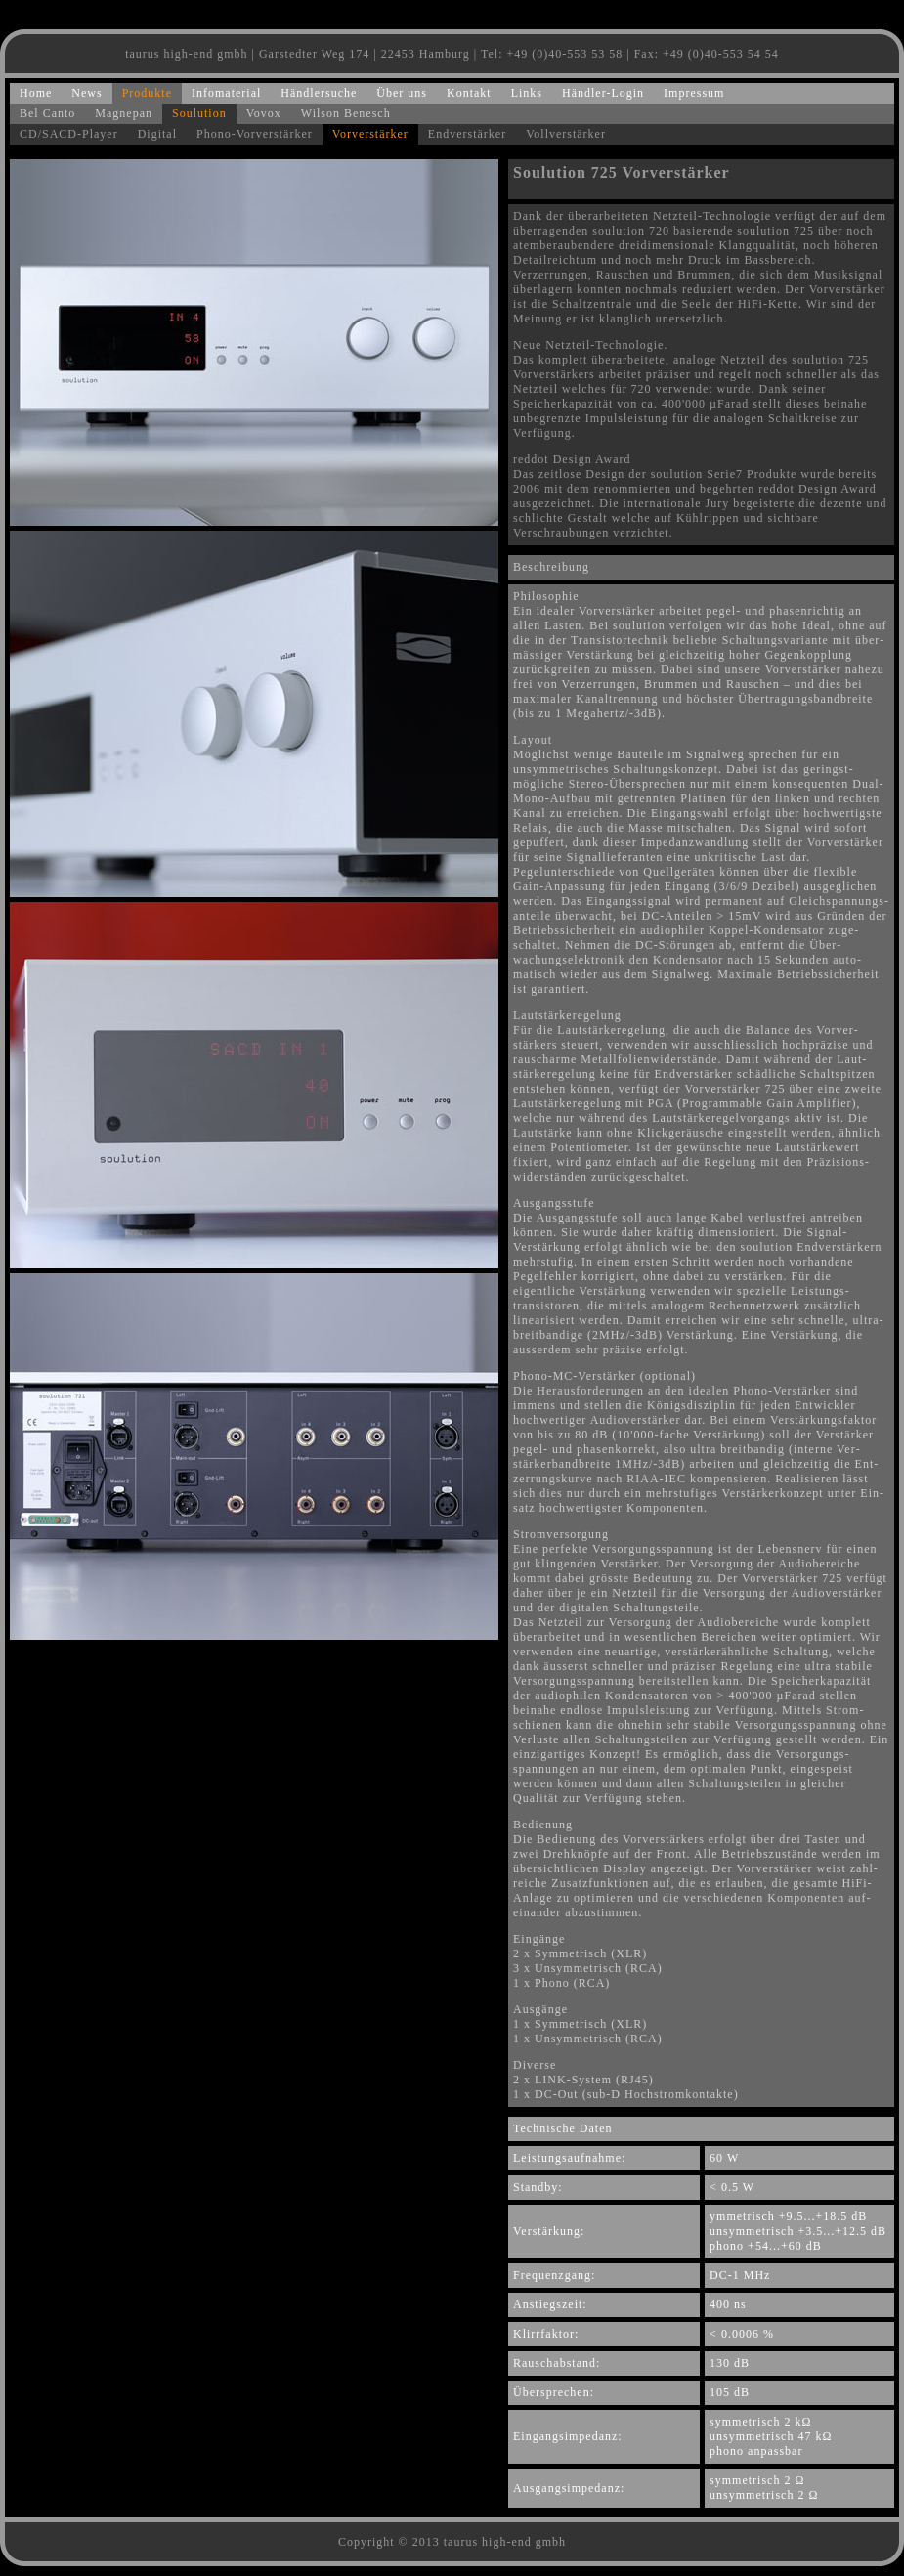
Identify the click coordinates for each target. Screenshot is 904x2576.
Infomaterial (226, 93)
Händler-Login (603, 93)
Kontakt (469, 93)
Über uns (401, 93)
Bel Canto (47, 113)
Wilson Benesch (346, 113)
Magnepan (123, 113)
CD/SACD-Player (69, 134)
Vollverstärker (566, 134)
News (86, 93)
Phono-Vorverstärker (254, 134)
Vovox (263, 113)
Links (526, 93)
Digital (157, 134)
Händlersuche (318, 93)
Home (36, 93)
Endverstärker (467, 134)
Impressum (694, 93)
